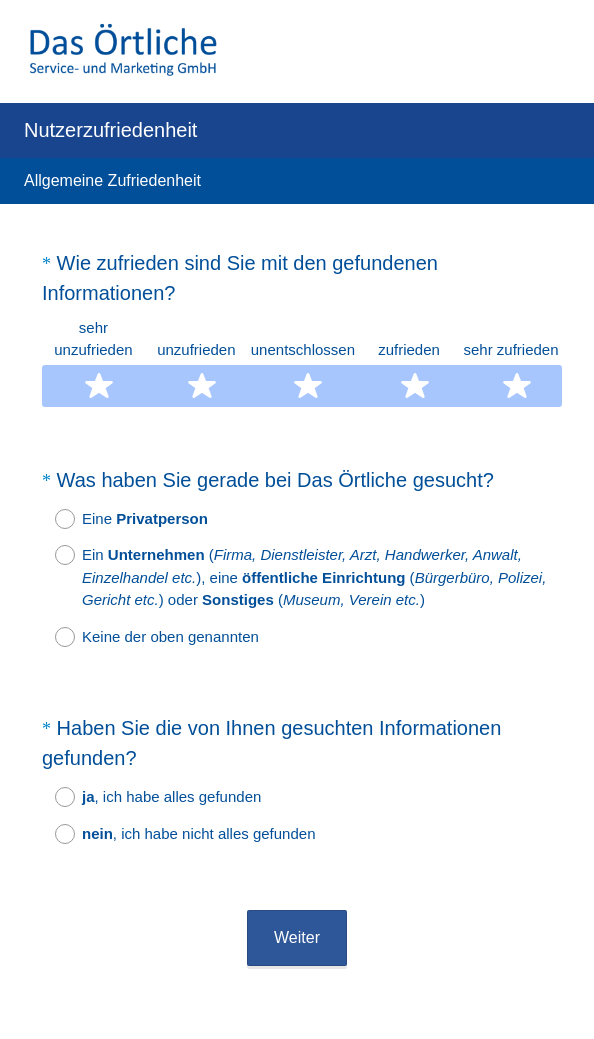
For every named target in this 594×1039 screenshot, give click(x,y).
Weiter (297, 883)
